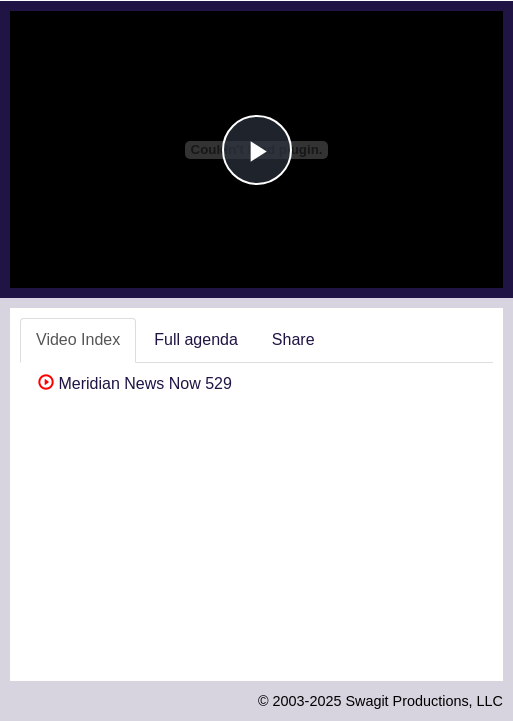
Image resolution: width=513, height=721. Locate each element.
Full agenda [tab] (196, 339)
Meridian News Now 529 (135, 383)
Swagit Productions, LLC (424, 701)
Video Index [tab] (78, 339)
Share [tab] (293, 339)
